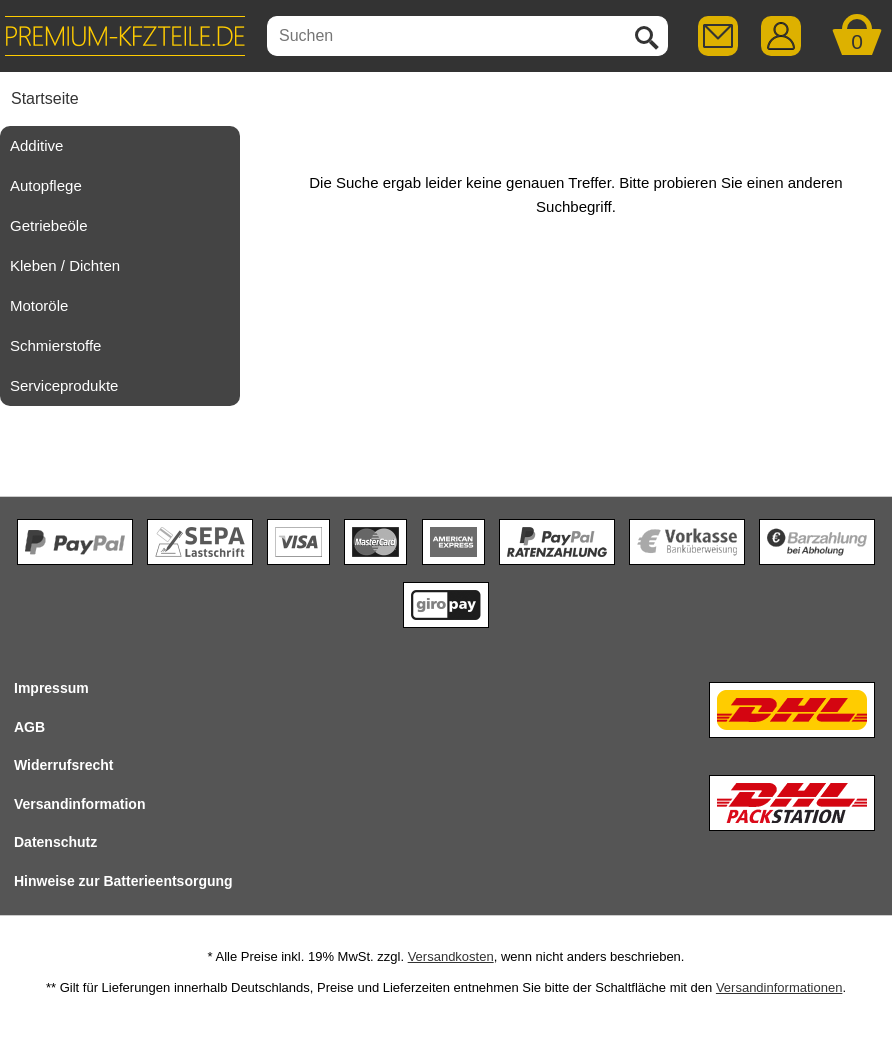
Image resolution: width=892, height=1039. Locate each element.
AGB (29, 727)
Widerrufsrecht (63, 765)
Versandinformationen (779, 987)
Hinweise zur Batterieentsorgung (123, 881)
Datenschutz (55, 842)
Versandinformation (79, 804)
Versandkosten (451, 956)
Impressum (51, 688)
